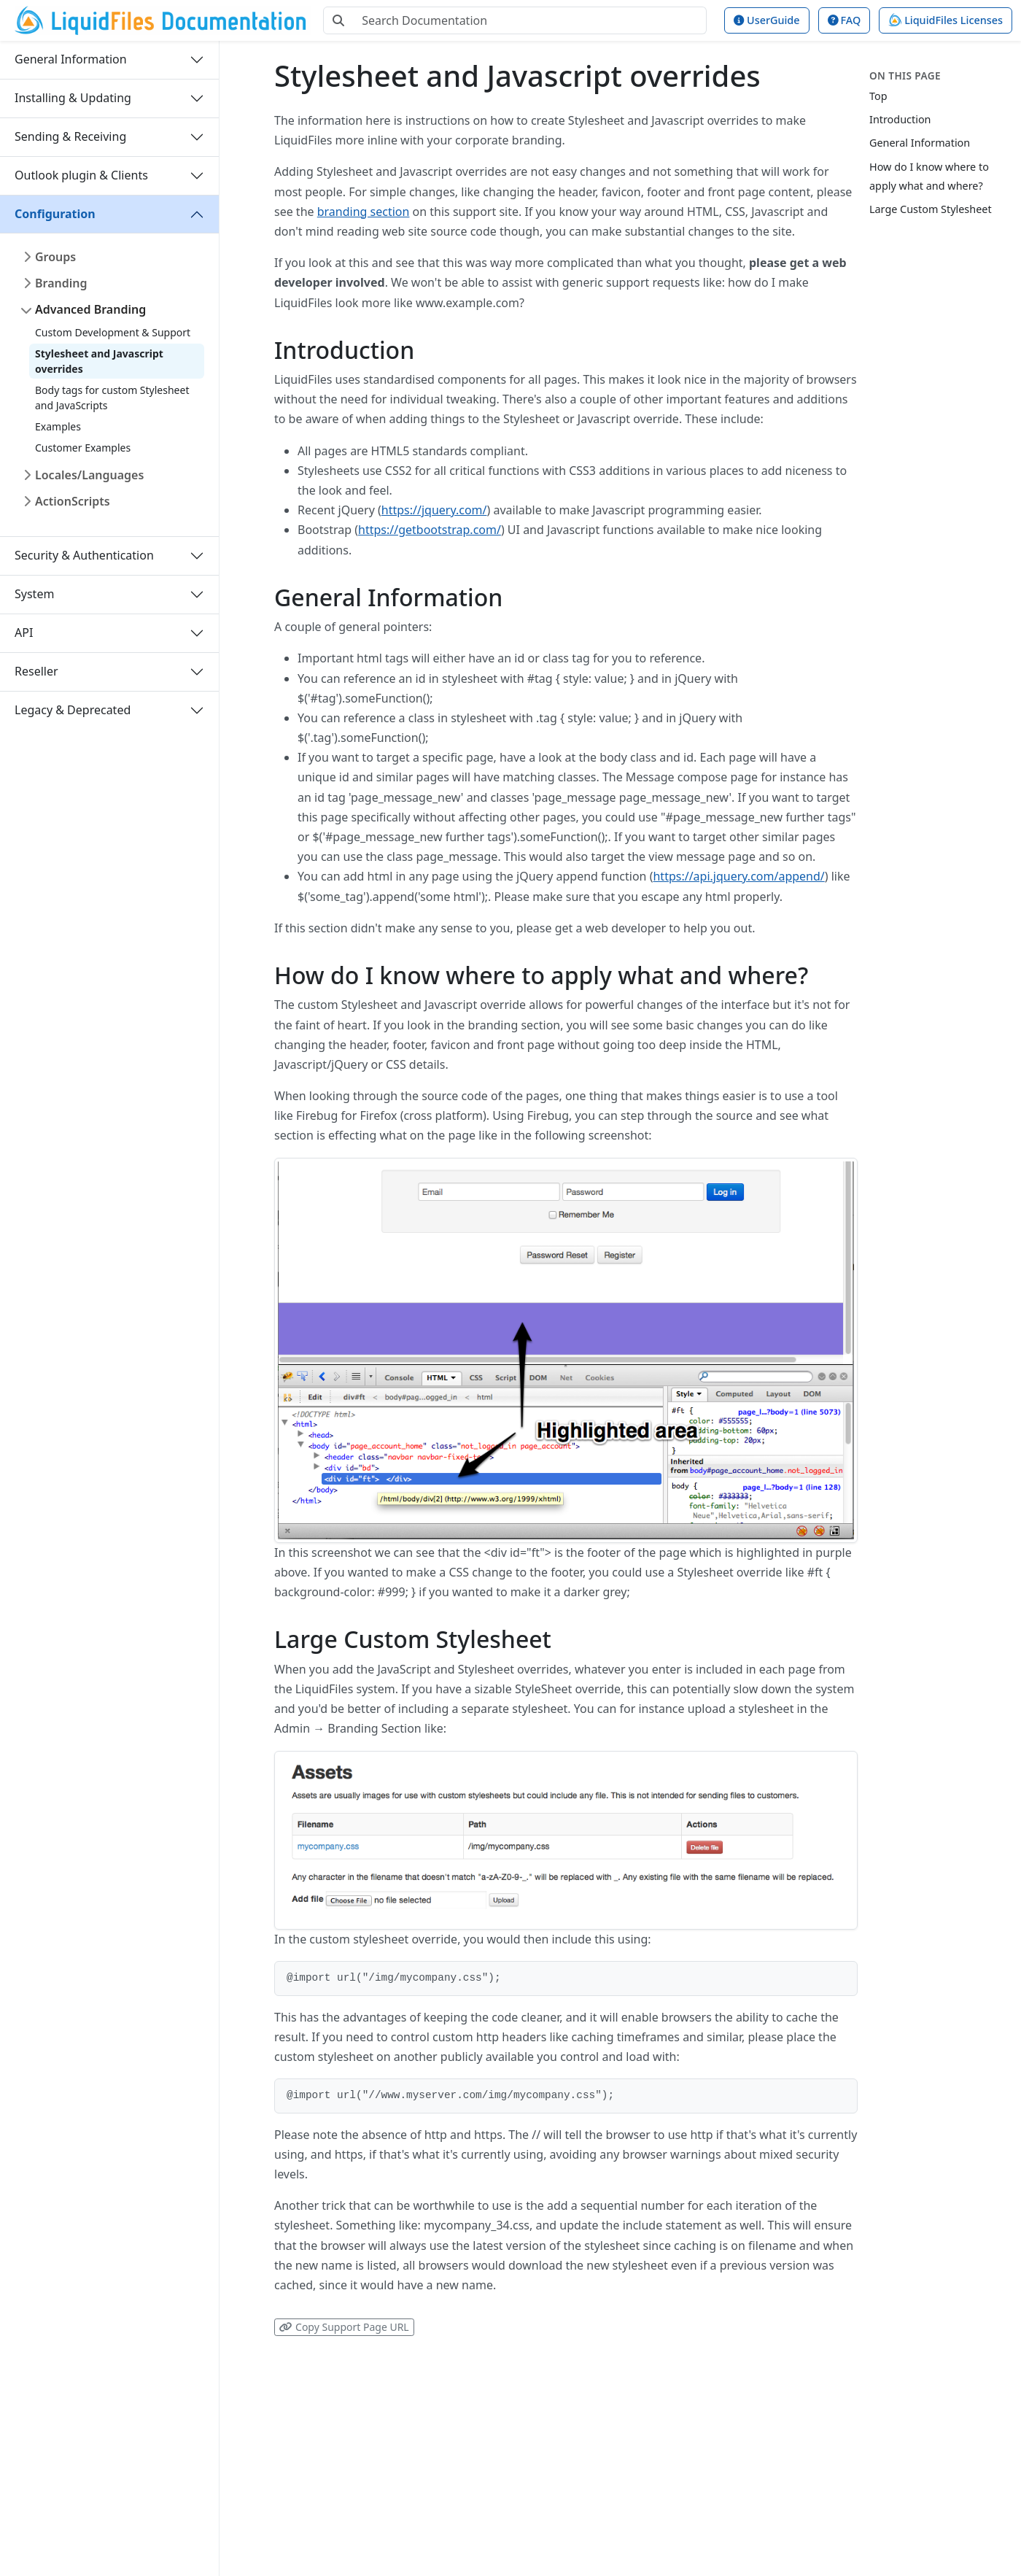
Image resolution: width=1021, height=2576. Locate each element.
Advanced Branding (90, 309)
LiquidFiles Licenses (945, 20)
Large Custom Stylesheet (930, 209)
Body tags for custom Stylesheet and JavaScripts (112, 397)
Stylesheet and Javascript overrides (99, 361)
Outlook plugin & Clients (81, 175)
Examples (58, 426)
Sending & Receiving (70, 136)
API (24, 632)
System (34, 594)
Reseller (36, 671)
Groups (55, 257)
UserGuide (766, 20)
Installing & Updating (73, 98)
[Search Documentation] (530, 20)
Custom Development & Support (112, 332)
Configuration (55, 214)
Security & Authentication (84, 555)
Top (878, 96)
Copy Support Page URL (343, 2327)
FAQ (844, 20)
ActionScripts (72, 501)
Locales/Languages (89, 475)
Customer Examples (83, 448)
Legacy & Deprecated (73, 710)
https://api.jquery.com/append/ (738, 876)
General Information (71, 59)
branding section (363, 212)
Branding (61, 283)
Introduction (900, 119)
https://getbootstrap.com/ (429, 530)
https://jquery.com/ (434, 510)
